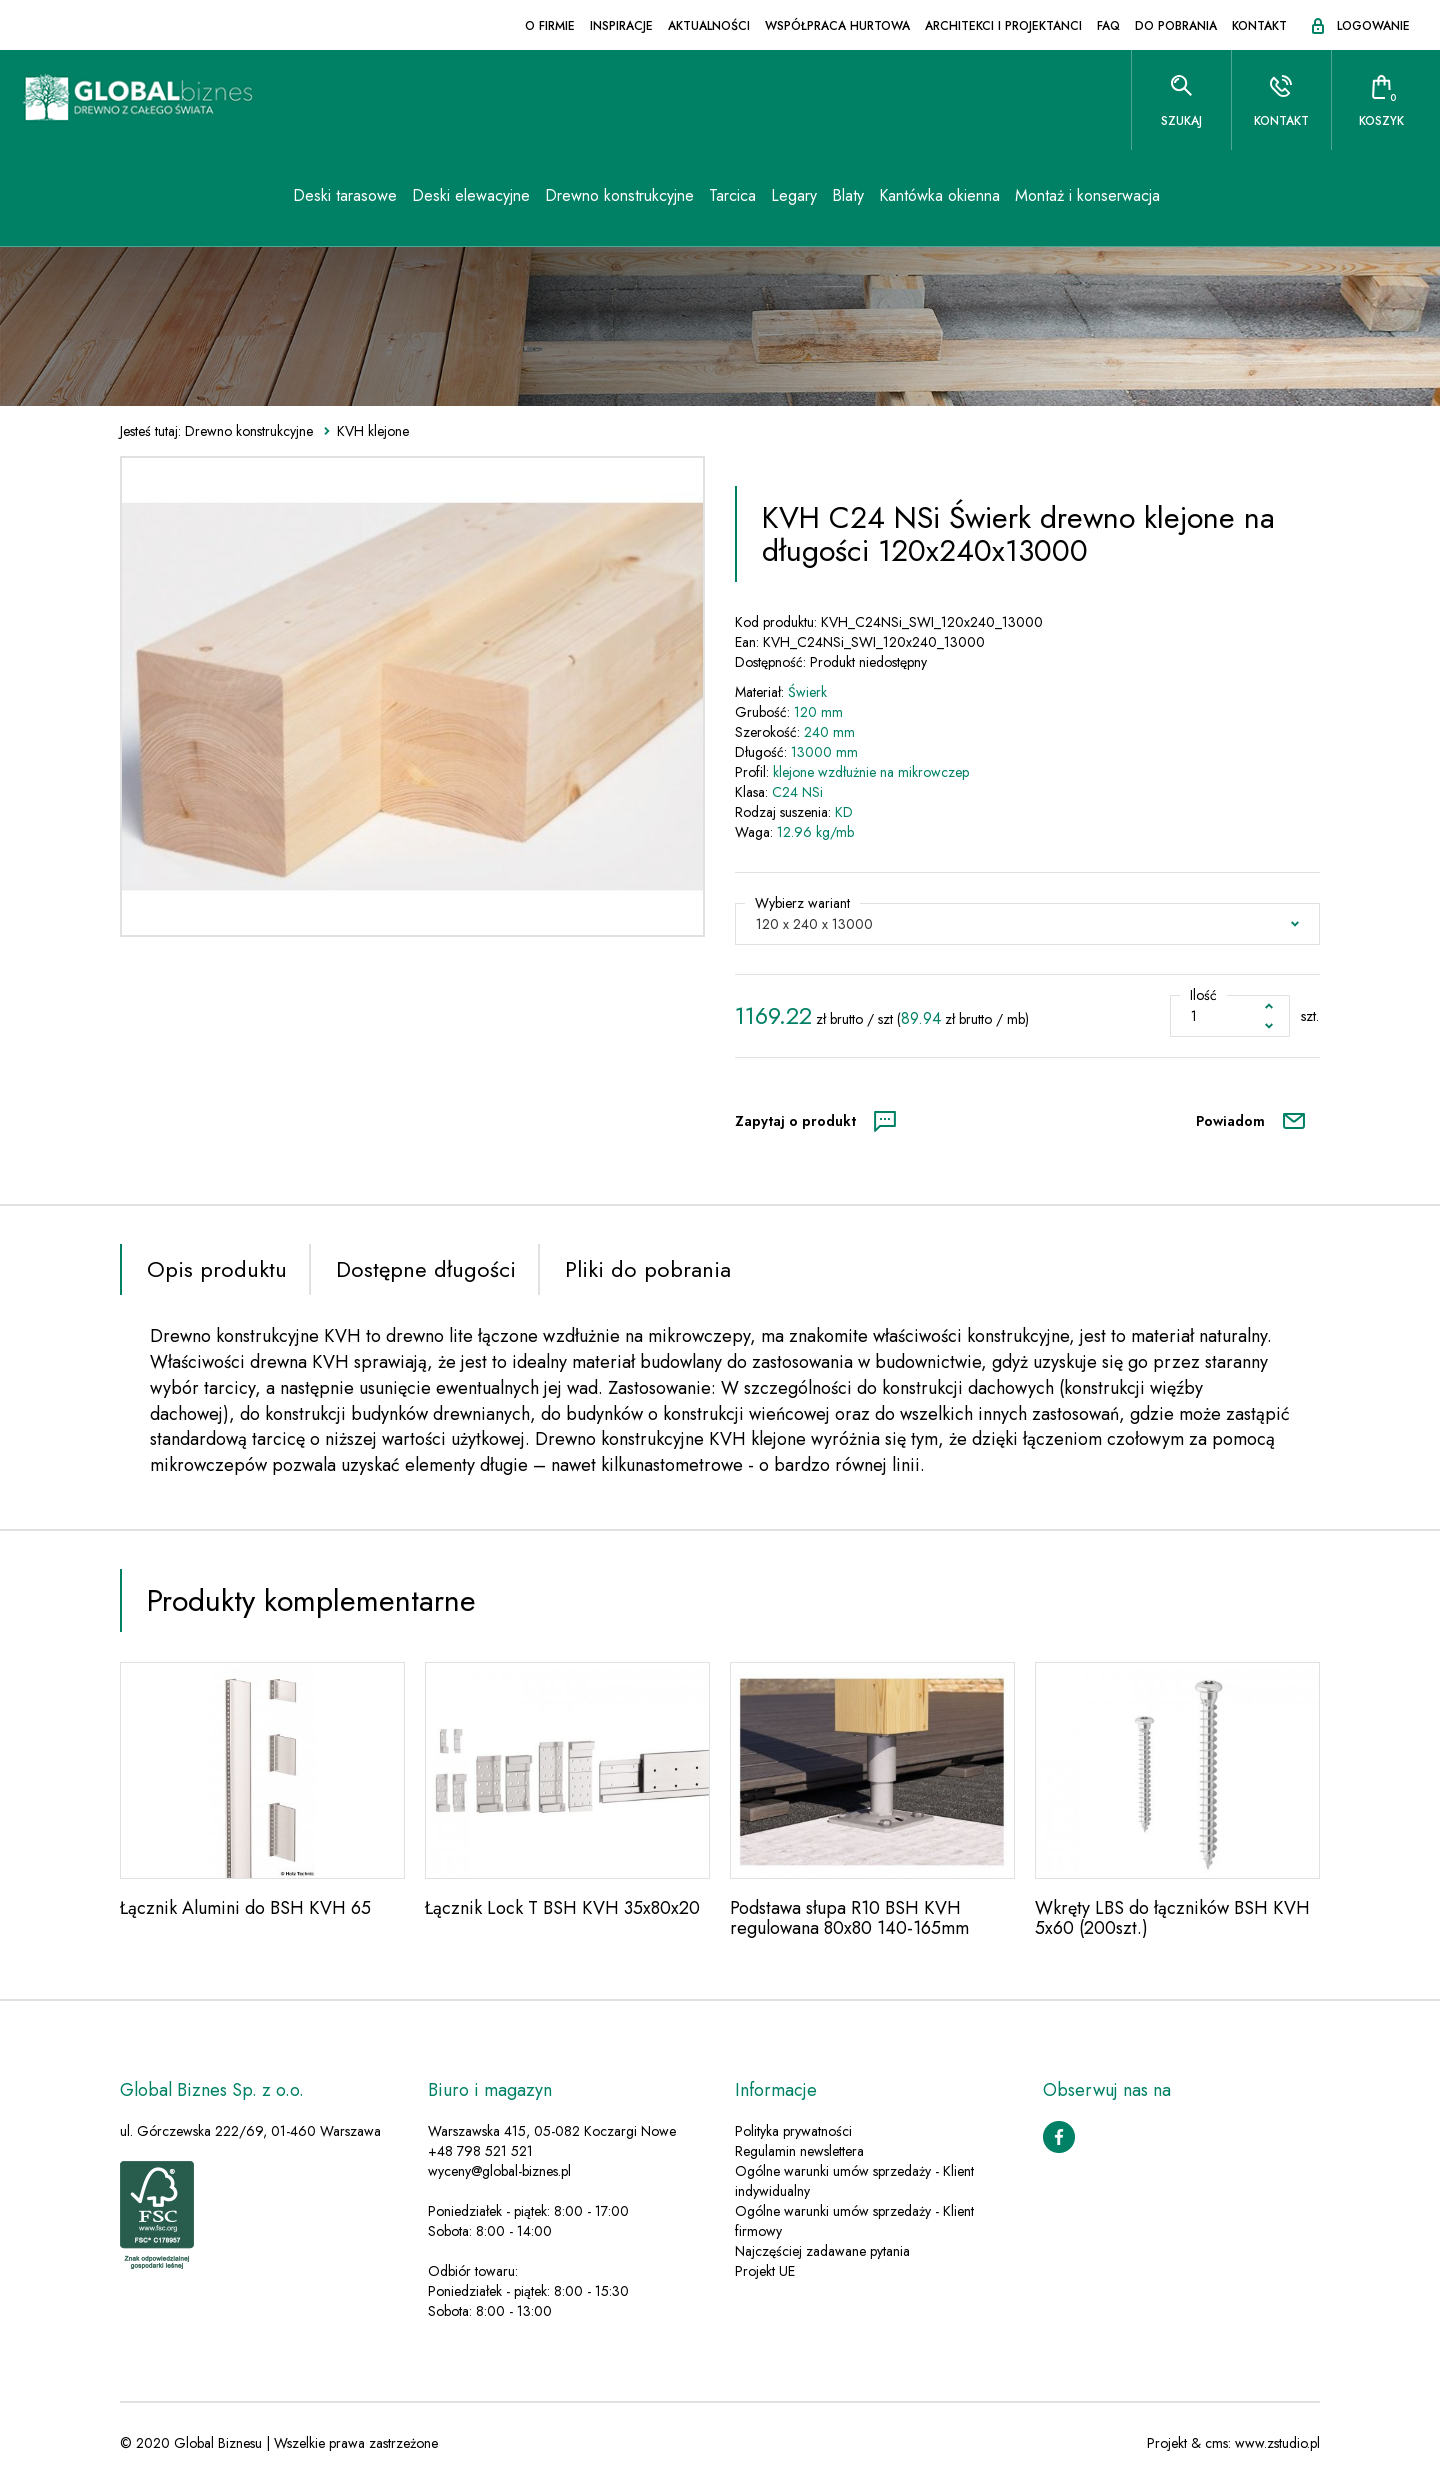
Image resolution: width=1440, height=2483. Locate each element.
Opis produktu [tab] (217, 1269)
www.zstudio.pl (1277, 2443)
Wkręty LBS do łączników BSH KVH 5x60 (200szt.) (1172, 1918)
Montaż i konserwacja (1042, 199)
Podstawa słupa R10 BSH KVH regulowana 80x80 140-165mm (849, 1918)
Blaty (803, 199)
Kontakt (1259, 26)
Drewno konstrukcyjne (574, 199)
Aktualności (709, 26)
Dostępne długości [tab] (426, 1269)
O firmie (550, 26)
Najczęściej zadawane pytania (822, 2251)
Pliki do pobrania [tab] (648, 1269)
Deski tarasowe (300, 199)
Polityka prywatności (793, 2131)
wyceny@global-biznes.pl (499, 2171)
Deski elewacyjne (426, 199)
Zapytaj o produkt (795, 1121)
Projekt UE (765, 2271)
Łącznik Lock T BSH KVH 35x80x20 (562, 1908)
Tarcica (687, 199)
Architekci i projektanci (1003, 26)
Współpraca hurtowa (837, 26)
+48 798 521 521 (480, 2151)
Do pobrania (1176, 26)
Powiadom (1230, 1121)
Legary (749, 199)
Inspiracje (621, 26)
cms (1216, 2443)
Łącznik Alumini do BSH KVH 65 (245, 1908)
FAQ (1108, 26)
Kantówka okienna (894, 199)
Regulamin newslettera (799, 2151)
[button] (1027, 924)
